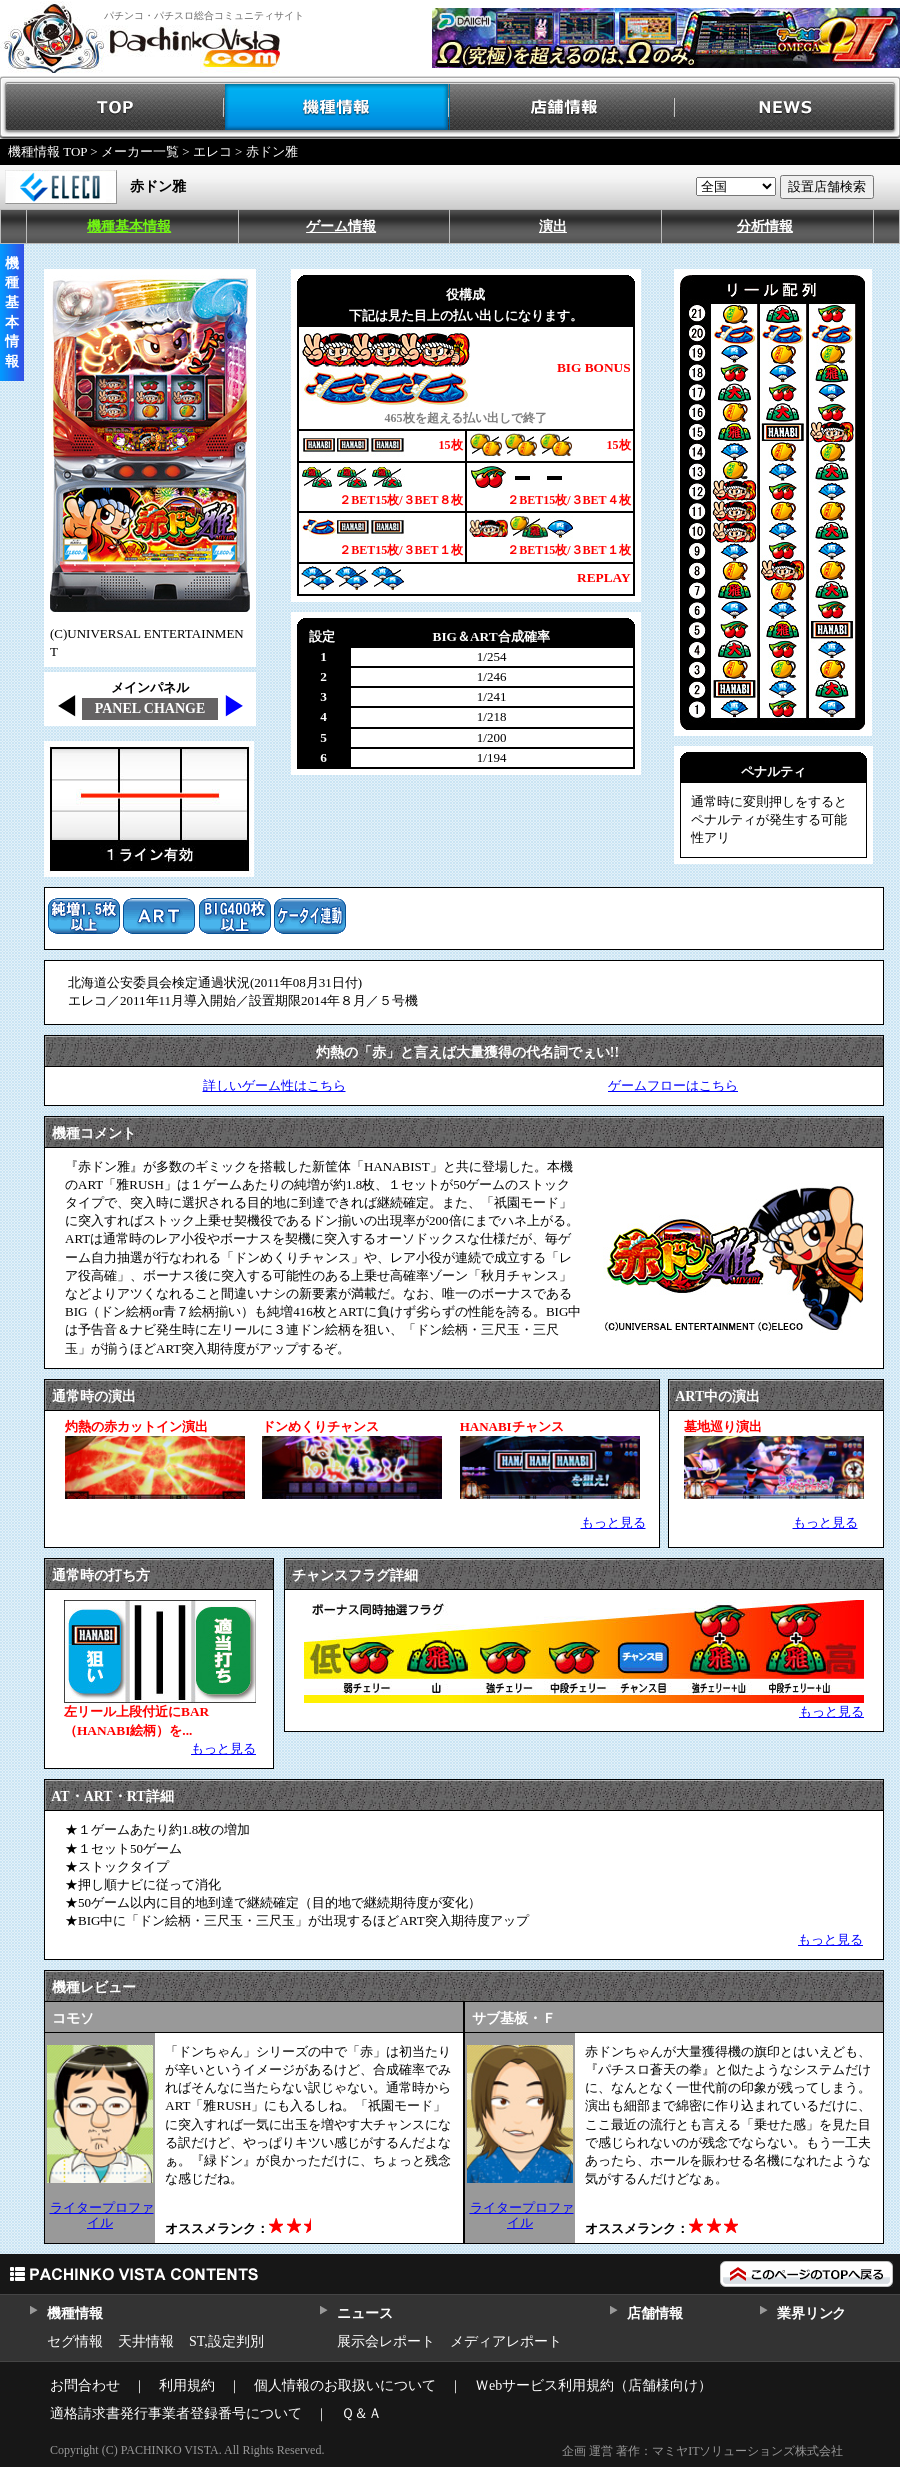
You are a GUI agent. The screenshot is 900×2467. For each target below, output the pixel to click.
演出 (553, 226)
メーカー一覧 (140, 151)
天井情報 (146, 2341)
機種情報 (337, 107)
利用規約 (187, 2385)
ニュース (364, 2313)
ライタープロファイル (102, 2214)
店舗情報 (562, 107)
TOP (112, 107)
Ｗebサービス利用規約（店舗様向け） (593, 2385)
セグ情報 (75, 2341)
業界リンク (811, 2313)
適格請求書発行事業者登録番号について (176, 2413)
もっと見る (613, 1522)
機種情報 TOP (47, 151)
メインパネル (150, 687)
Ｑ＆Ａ (361, 2413)
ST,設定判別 (226, 2341)
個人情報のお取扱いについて (345, 2385)
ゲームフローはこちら (673, 1085)
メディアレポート (506, 2341)
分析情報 (765, 226)
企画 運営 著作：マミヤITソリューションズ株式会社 (702, 2451)
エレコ (212, 151)
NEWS (787, 107)
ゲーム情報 (341, 226)
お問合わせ (85, 2385)
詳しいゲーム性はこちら (274, 1085)
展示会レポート (386, 2341)
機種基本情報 (129, 226)
